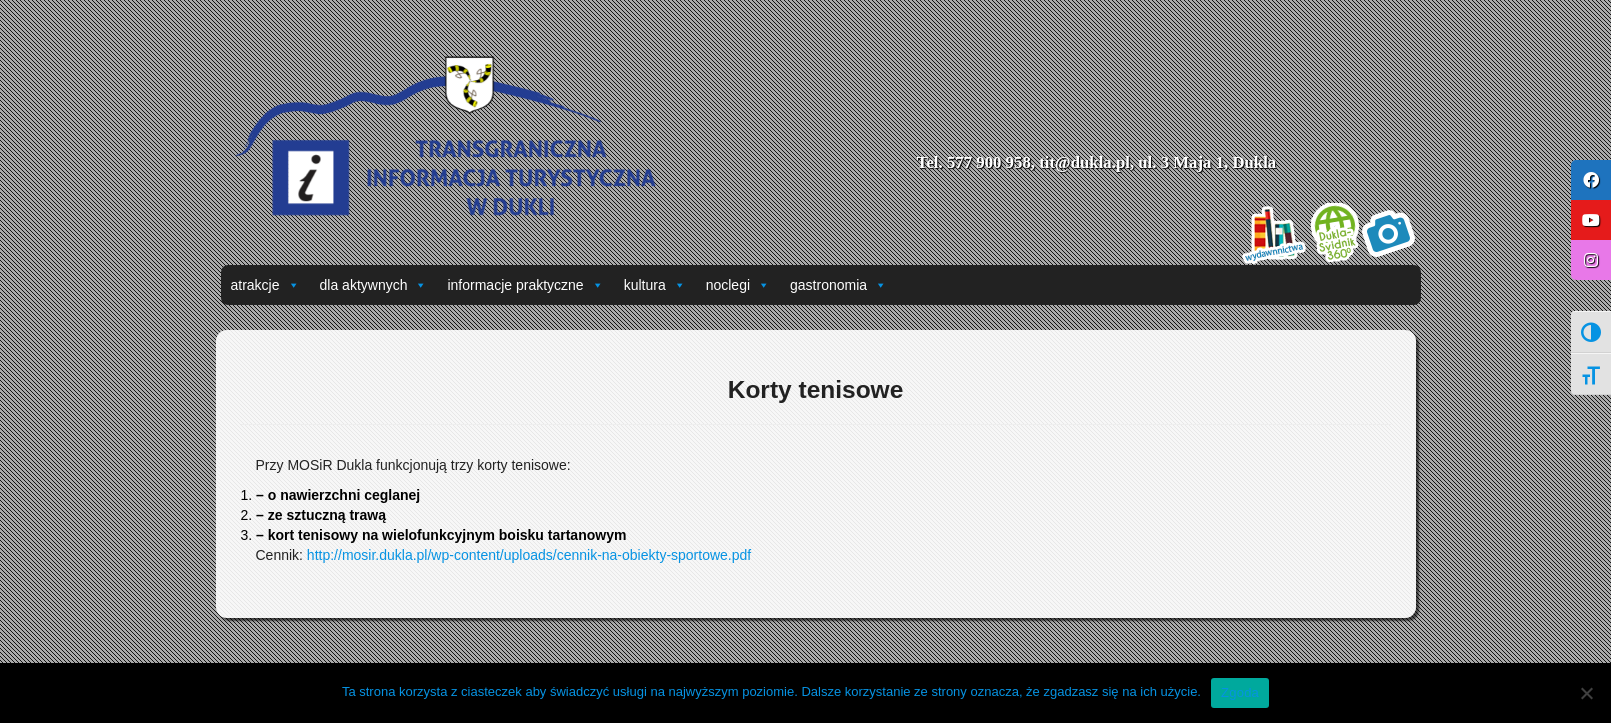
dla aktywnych (374, 285)
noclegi (738, 285)
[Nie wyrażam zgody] (1586, 693)
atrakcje (265, 285)
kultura (655, 285)
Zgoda (1240, 692)
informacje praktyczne (525, 285)
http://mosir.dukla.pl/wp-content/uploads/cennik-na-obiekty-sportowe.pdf (529, 555)
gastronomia (838, 285)
